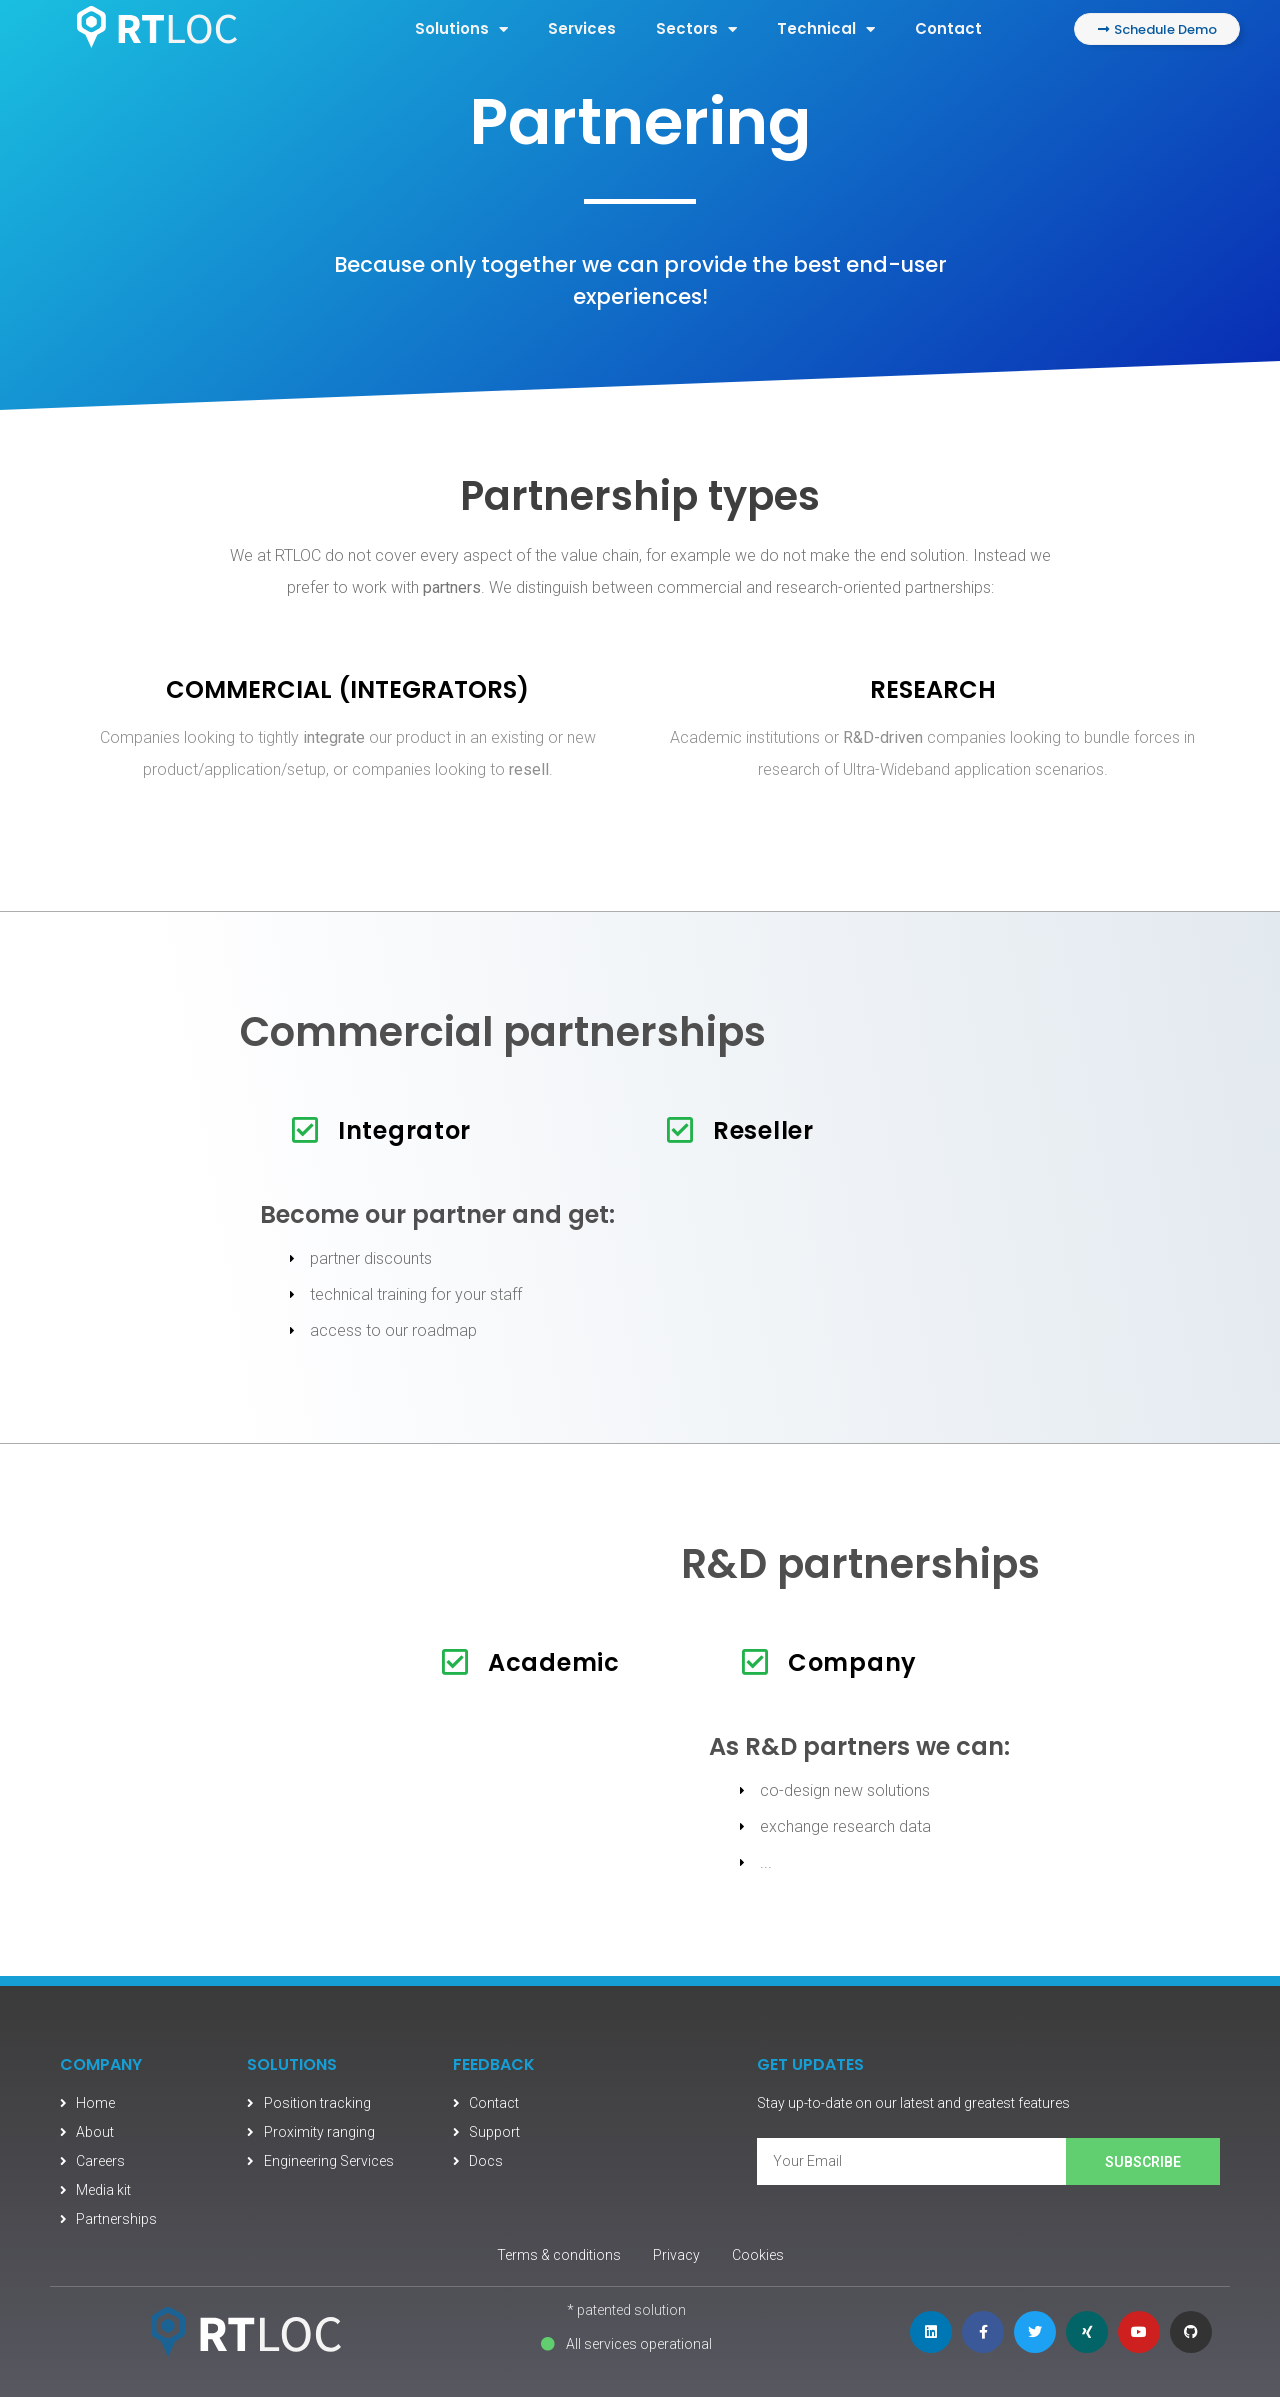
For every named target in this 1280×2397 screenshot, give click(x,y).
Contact (948, 28)
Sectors (696, 29)
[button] (1157, 29)
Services (582, 28)
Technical (826, 29)
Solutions (461, 29)
